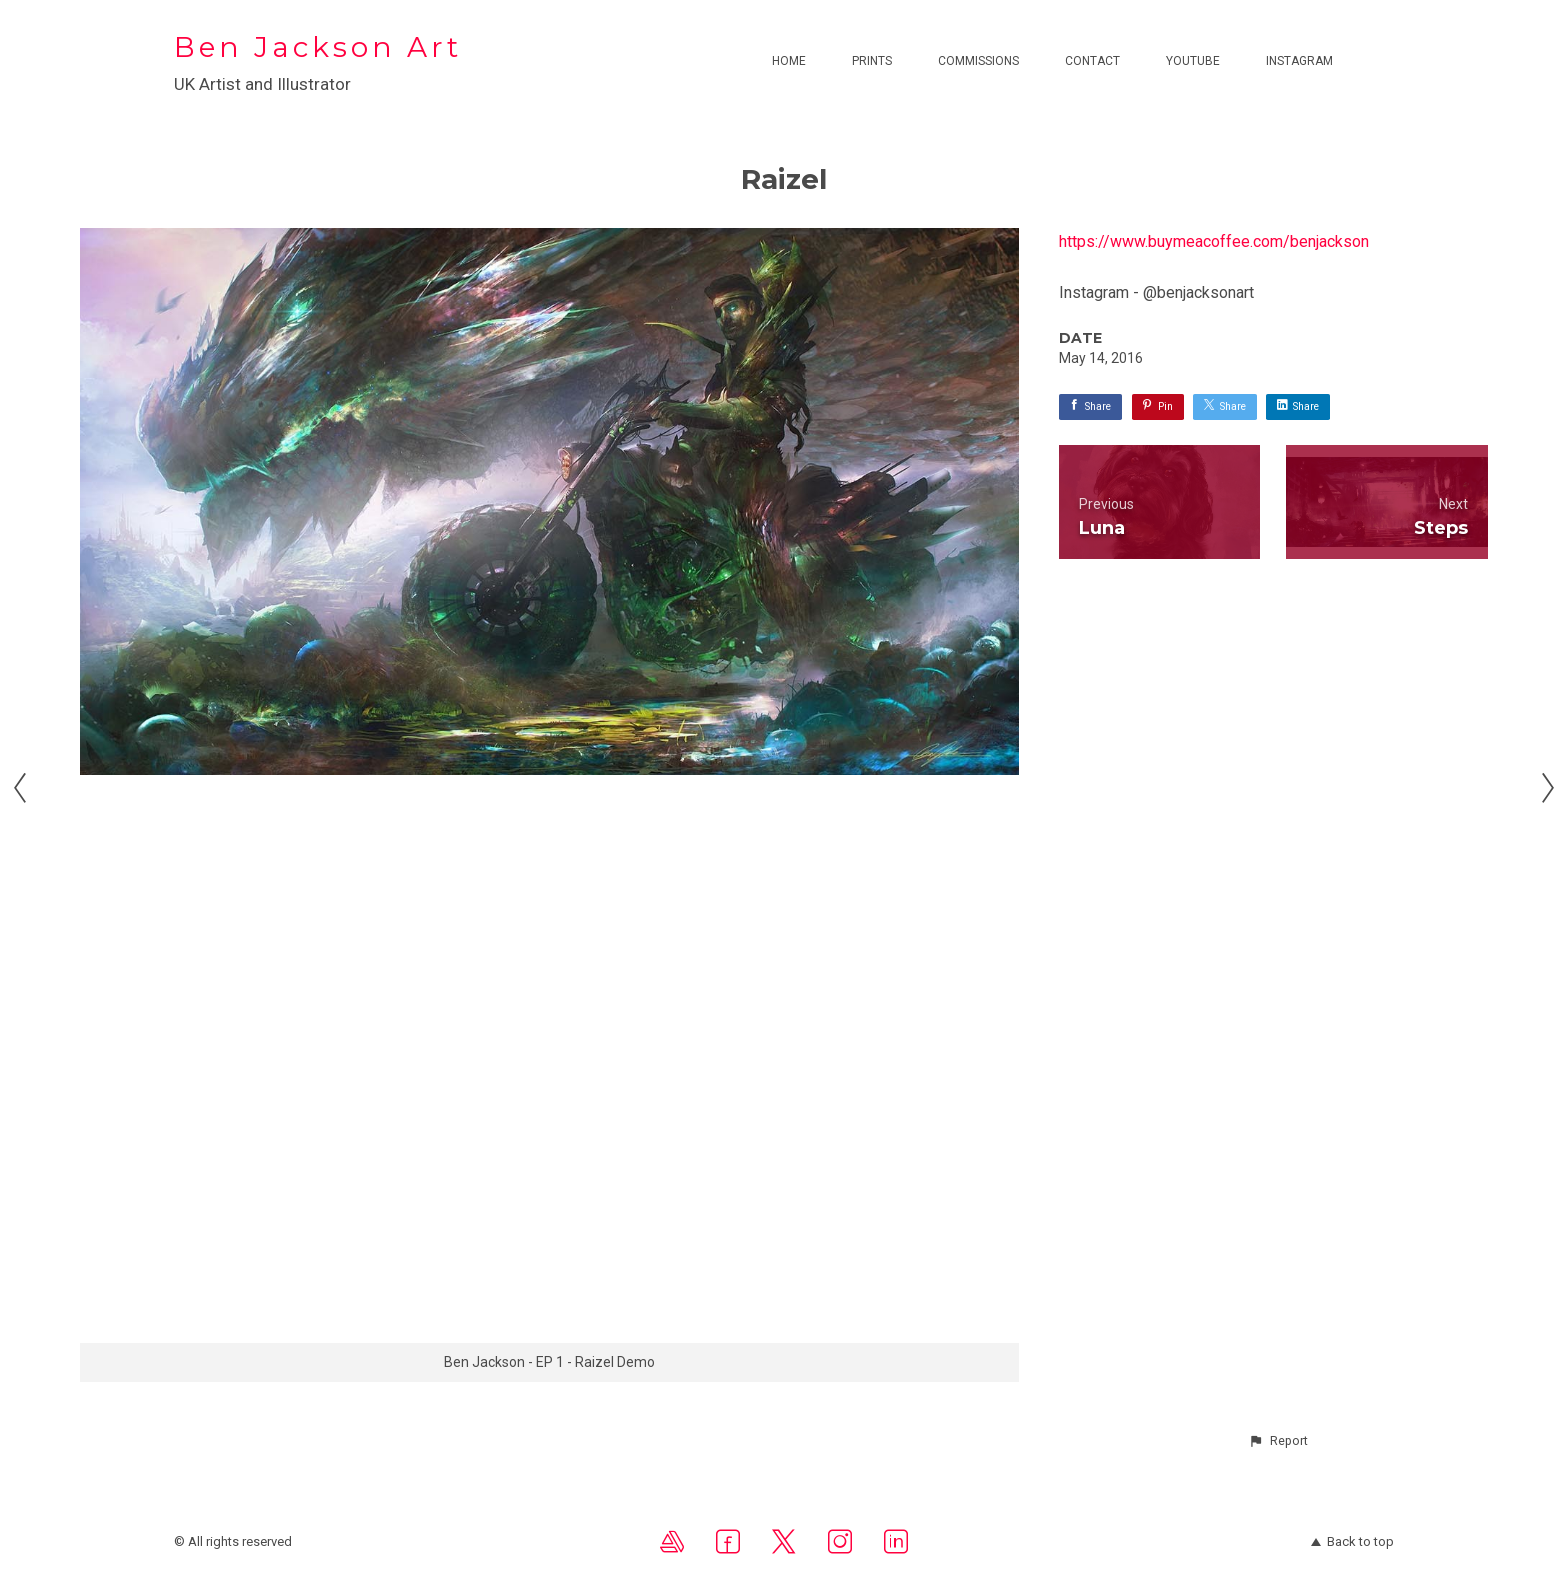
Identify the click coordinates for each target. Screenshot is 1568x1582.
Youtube (1193, 61)
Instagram (1299, 61)
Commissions (978, 61)
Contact (1092, 61)
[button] (1278, 1441)
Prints (872, 61)
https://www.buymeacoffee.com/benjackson (1214, 241)
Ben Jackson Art (318, 47)
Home (789, 61)
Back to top (1352, 1541)
